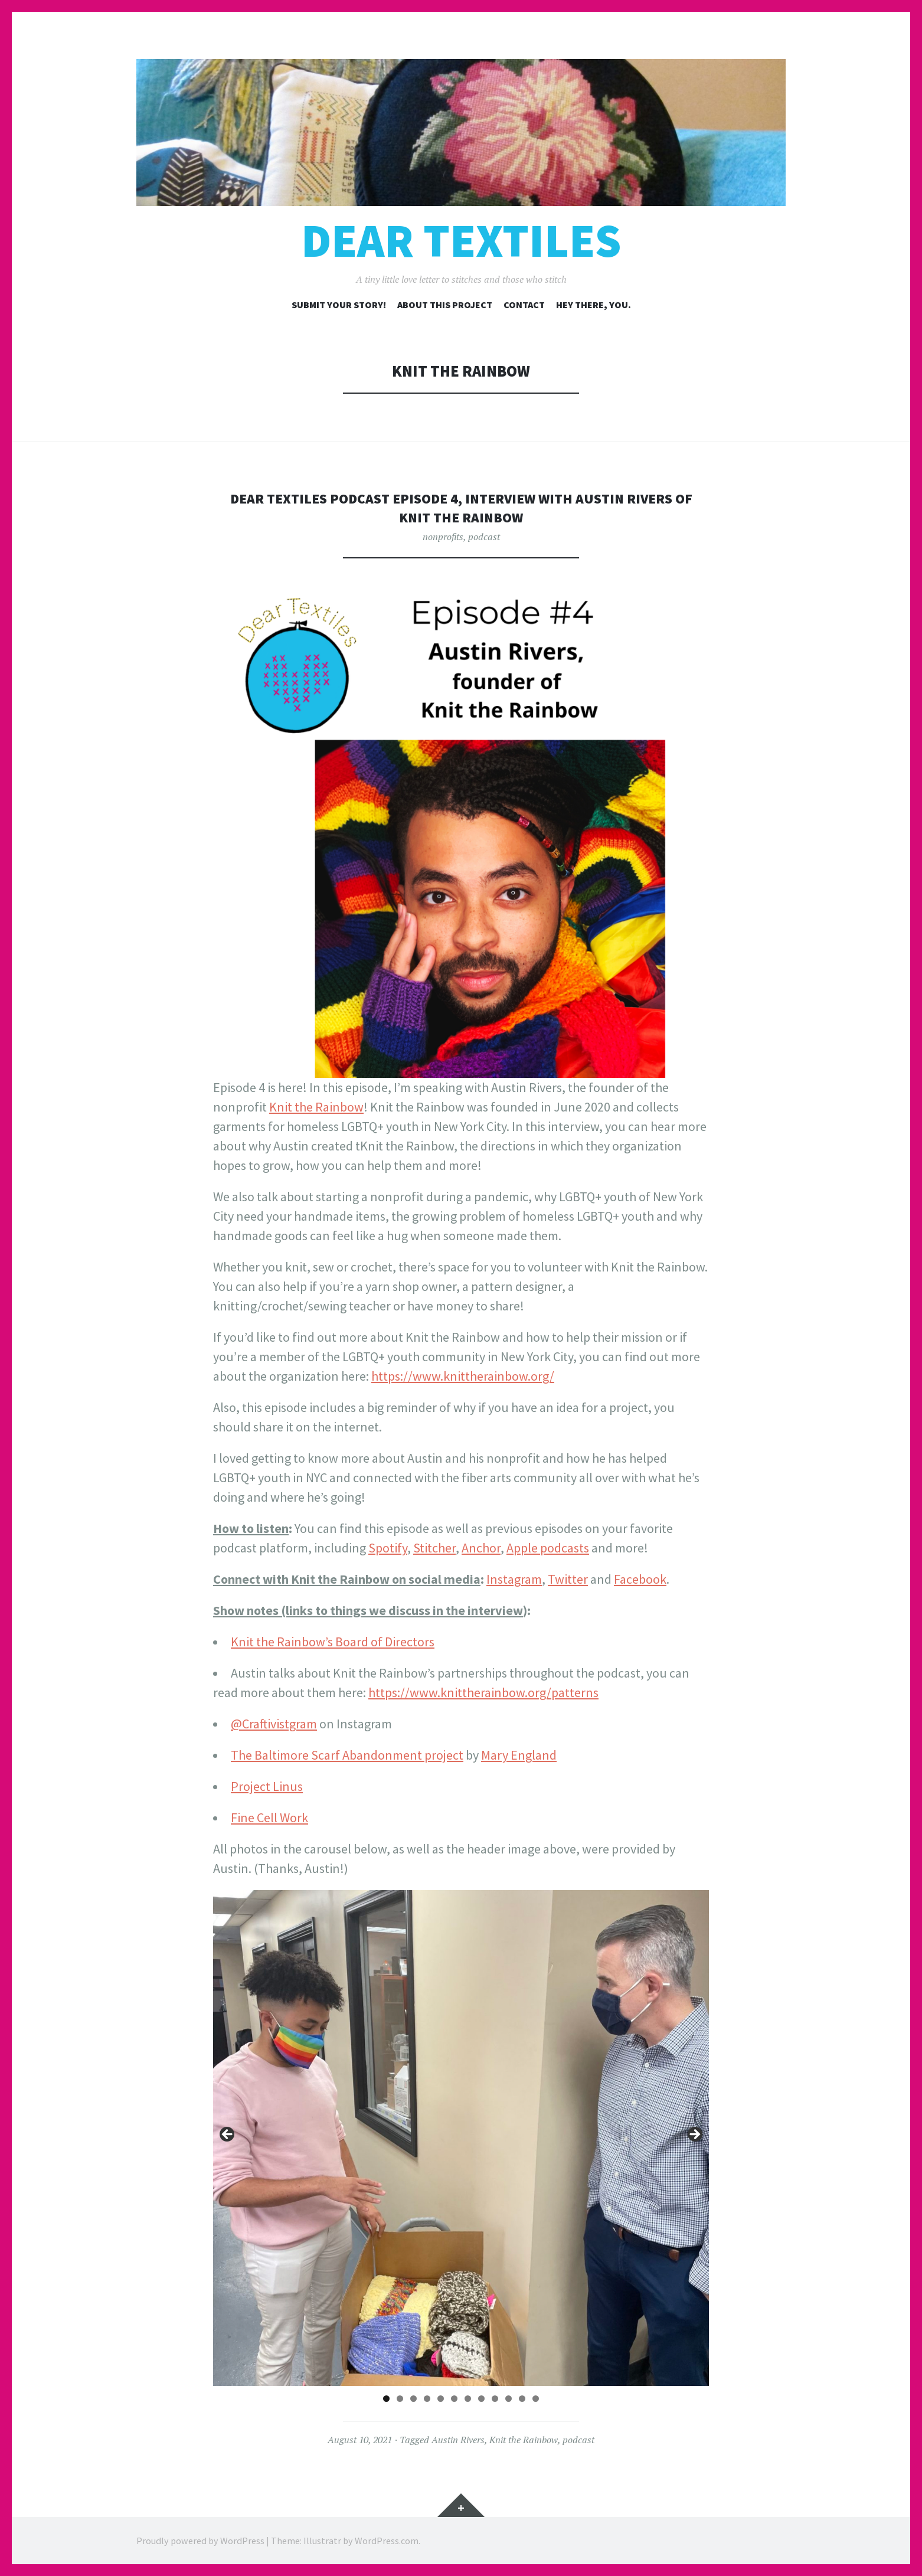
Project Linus (267, 1786)
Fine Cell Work (269, 1817)
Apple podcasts (547, 1547)
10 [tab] (508, 2398)
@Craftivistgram (274, 1723)
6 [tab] (454, 2398)
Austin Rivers (458, 2439)
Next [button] (694, 2135)
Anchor (481, 1547)
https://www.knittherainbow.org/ (462, 1376)
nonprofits (443, 536)
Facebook (640, 1579)
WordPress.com (387, 2540)
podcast (484, 536)
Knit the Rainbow (316, 1107)
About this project (444, 304)
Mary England (519, 1755)
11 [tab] (522, 2398)
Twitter (568, 1579)
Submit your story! (339, 304)
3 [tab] (413, 2398)
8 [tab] (481, 2398)
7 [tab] (468, 2398)
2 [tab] (400, 2398)
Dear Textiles (461, 240)
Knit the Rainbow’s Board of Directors (332, 1641)
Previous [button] (228, 2135)
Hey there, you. (593, 304)
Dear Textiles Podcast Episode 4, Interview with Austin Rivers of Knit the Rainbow (461, 507)
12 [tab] (535, 2398)
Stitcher (434, 1547)
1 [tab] (386, 2398)
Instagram (514, 1579)
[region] (461, 2138)
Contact (524, 304)
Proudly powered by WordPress (200, 2540)
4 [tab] (427, 2398)
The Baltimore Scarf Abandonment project (347, 1755)
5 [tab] (440, 2398)
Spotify (387, 1547)
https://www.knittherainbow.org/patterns (483, 1692)
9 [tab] (495, 2398)
